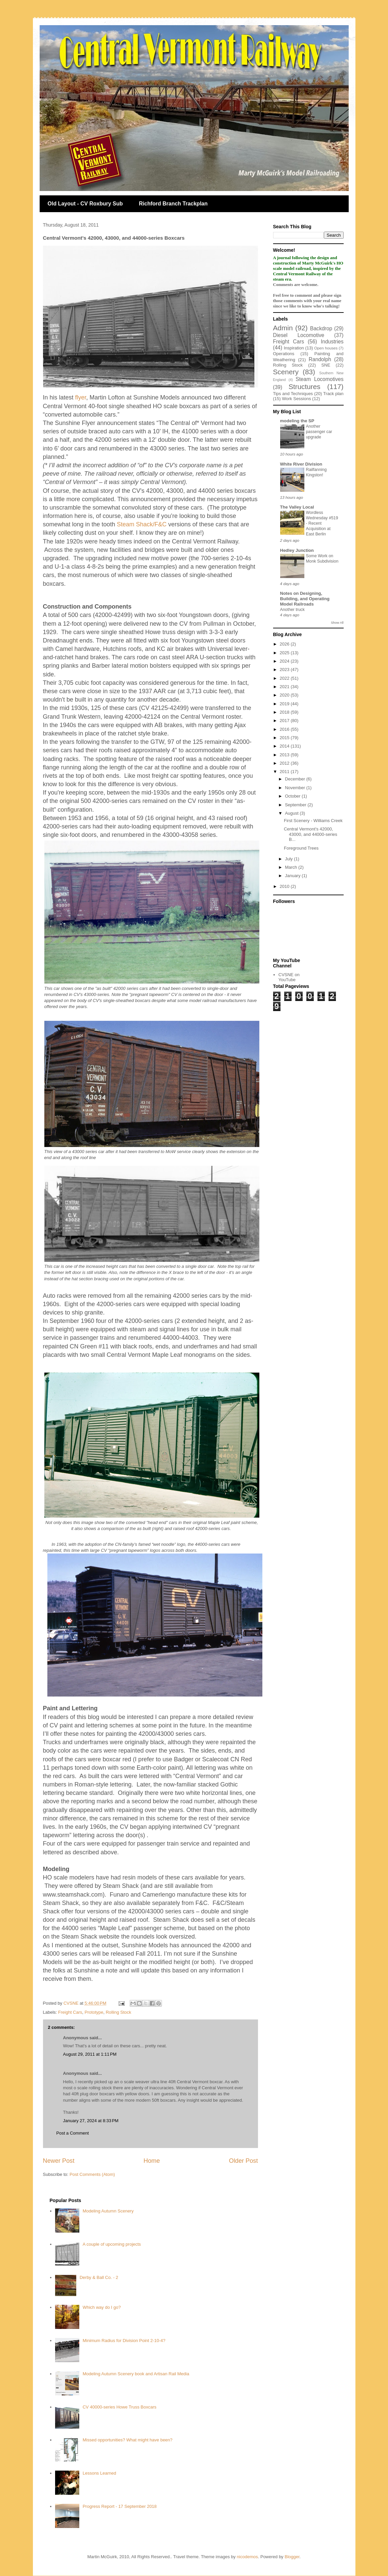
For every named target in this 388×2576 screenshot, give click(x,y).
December (295, 778)
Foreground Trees (301, 848)
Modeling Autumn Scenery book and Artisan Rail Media (136, 2373)
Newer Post (59, 2160)
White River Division (301, 464)
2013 (285, 754)
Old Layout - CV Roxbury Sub (85, 203)
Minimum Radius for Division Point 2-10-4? (124, 2340)
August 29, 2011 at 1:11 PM (90, 2054)
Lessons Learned (99, 2473)
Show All (337, 622)
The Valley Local (297, 507)
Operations (284, 353)
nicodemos (247, 2556)
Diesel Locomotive (299, 335)
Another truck (292, 609)
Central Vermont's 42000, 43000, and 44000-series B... (310, 834)
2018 (285, 712)
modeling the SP (297, 420)
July (289, 858)
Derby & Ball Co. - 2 (99, 2277)
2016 (285, 729)
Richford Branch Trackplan (173, 203)
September (296, 804)
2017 (285, 720)
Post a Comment (72, 2133)
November (295, 787)
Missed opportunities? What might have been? (127, 2439)
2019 (285, 703)
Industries (332, 341)
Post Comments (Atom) (92, 2174)
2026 (285, 644)
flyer (80, 397)
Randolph (320, 359)
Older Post (243, 2160)
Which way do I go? (102, 2307)
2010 (285, 886)
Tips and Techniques (293, 393)
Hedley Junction (297, 550)
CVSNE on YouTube (289, 977)
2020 (285, 695)
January (293, 875)
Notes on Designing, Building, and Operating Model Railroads (305, 599)
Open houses (326, 348)
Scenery (286, 372)
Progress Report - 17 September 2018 (120, 2506)
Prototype (94, 2012)
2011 (285, 771)
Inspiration (294, 347)
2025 (285, 652)
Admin (283, 328)
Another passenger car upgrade (319, 431)
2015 (285, 737)
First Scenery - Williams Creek (313, 820)
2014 (285, 746)
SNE (325, 365)
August (292, 813)
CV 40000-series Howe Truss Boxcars (120, 2407)
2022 (285, 678)
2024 (285, 661)
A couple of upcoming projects (112, 2244)
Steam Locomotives (319, 379)
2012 (285, 763)
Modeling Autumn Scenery (108, 2210)
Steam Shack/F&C (142, 524)
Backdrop (321, 328)
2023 (285, 669)
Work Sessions (296, 398)
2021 (285, 686)
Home (151, 2160)
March (291, 867)
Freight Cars (70, 2012)
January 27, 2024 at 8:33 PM (91, 2120)
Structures (304, 386)
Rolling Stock (118, 2012)
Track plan (333, 393)
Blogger (292, 2556)
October (293, 796)
